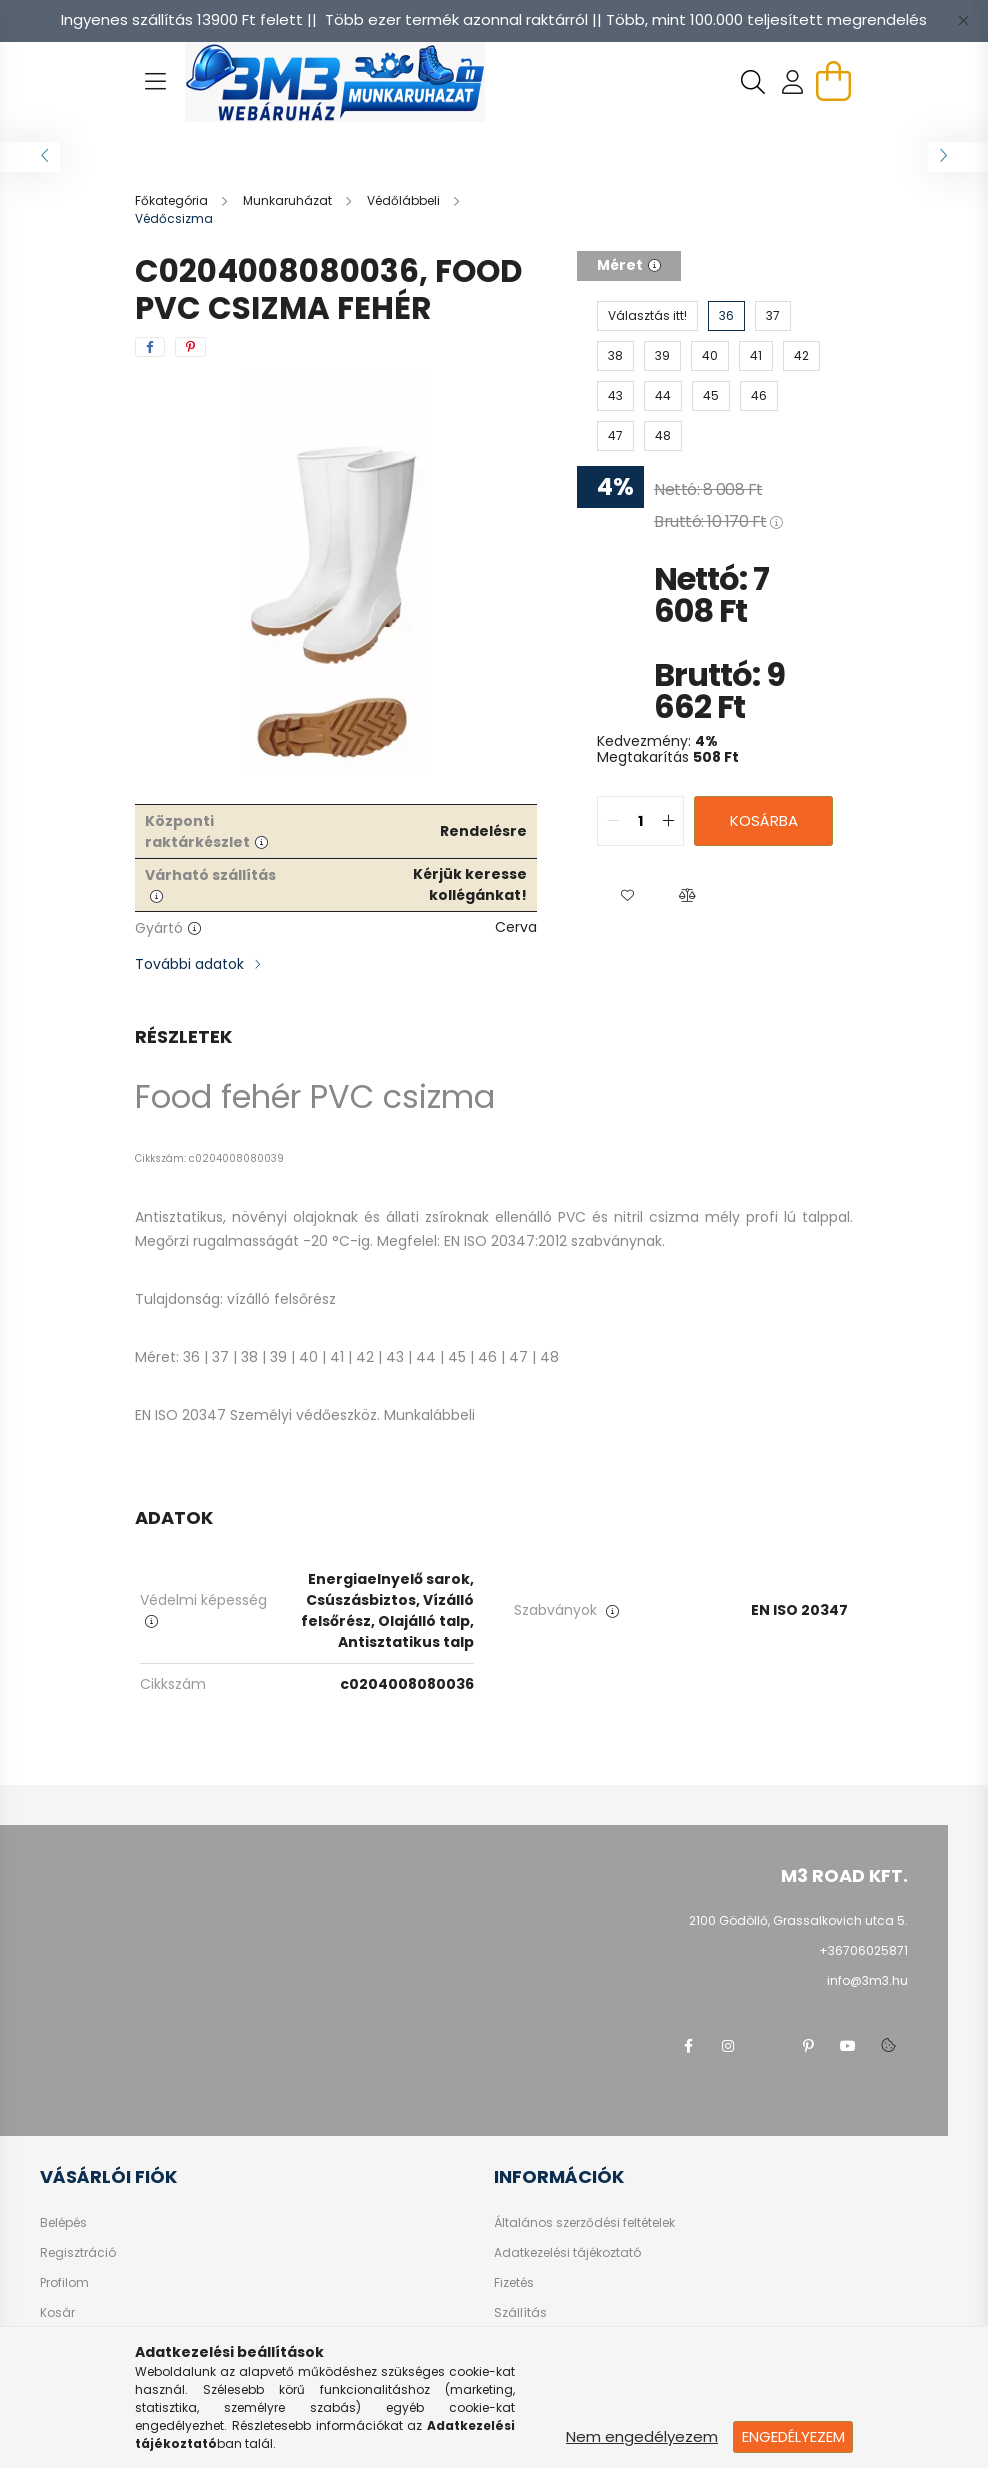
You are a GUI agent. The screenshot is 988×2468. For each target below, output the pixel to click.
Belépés (63, 2223)
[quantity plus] (668, 821)
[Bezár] (963, 20)
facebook (688, 2046)
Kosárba (764, 820)
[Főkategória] (173, 200)
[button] (627, 896)
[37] (773, 316)
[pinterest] (190, 347)
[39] (662, 356)
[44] (663, 396)
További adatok (189, 964)
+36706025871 (863, 1950)
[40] (710, 356)
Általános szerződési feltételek (584, 2223)
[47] (615, 436)
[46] (759, 396)
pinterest (808, 2046)
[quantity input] (640, 821)
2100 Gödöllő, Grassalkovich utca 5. (798, 1920)
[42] (801, 356)
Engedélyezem (793, 2436)
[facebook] (150, 347)
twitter (768, 2046)
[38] (615, 356)
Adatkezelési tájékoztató (567, 2253)
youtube (848, 2046)
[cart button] (833, 81)
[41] (756, 356)
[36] (726, 316)
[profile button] (793, 82)
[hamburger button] (155, 82)
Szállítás (520, 2313)
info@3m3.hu (867, 1980)
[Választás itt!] (647, 316)
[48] (663, 436)
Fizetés (514, 2283)
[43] (615, 396)
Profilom (64, 2283)
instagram (728, 2046)
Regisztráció (78, 2253)
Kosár (57, 2313)
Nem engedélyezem (642, 2436)
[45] (711, 396)
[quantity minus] (613, 821)
